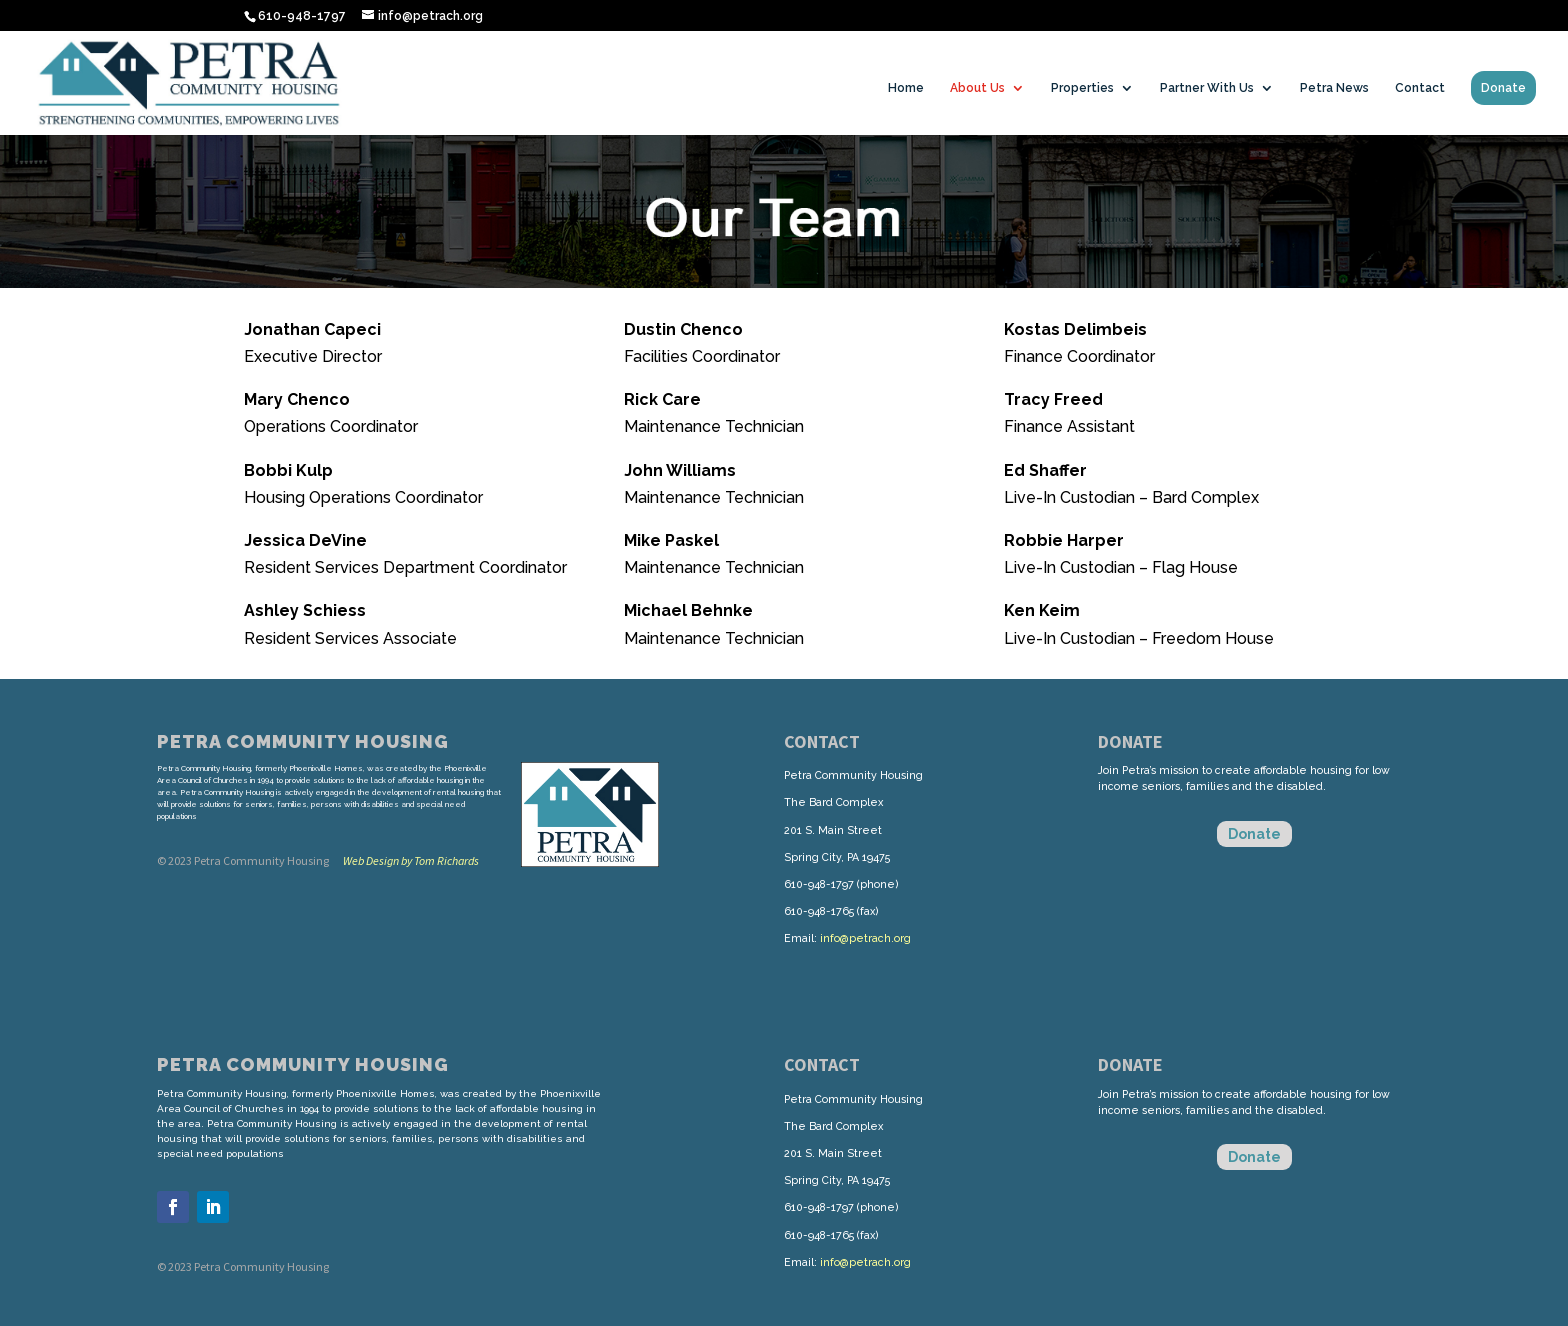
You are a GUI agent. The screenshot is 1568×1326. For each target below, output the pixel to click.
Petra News (1334, 88)
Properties (1082, 88)
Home (906, 88)
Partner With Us (1207, 88)
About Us (977, 88)
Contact (1420, 88)
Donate (1503, 88)
